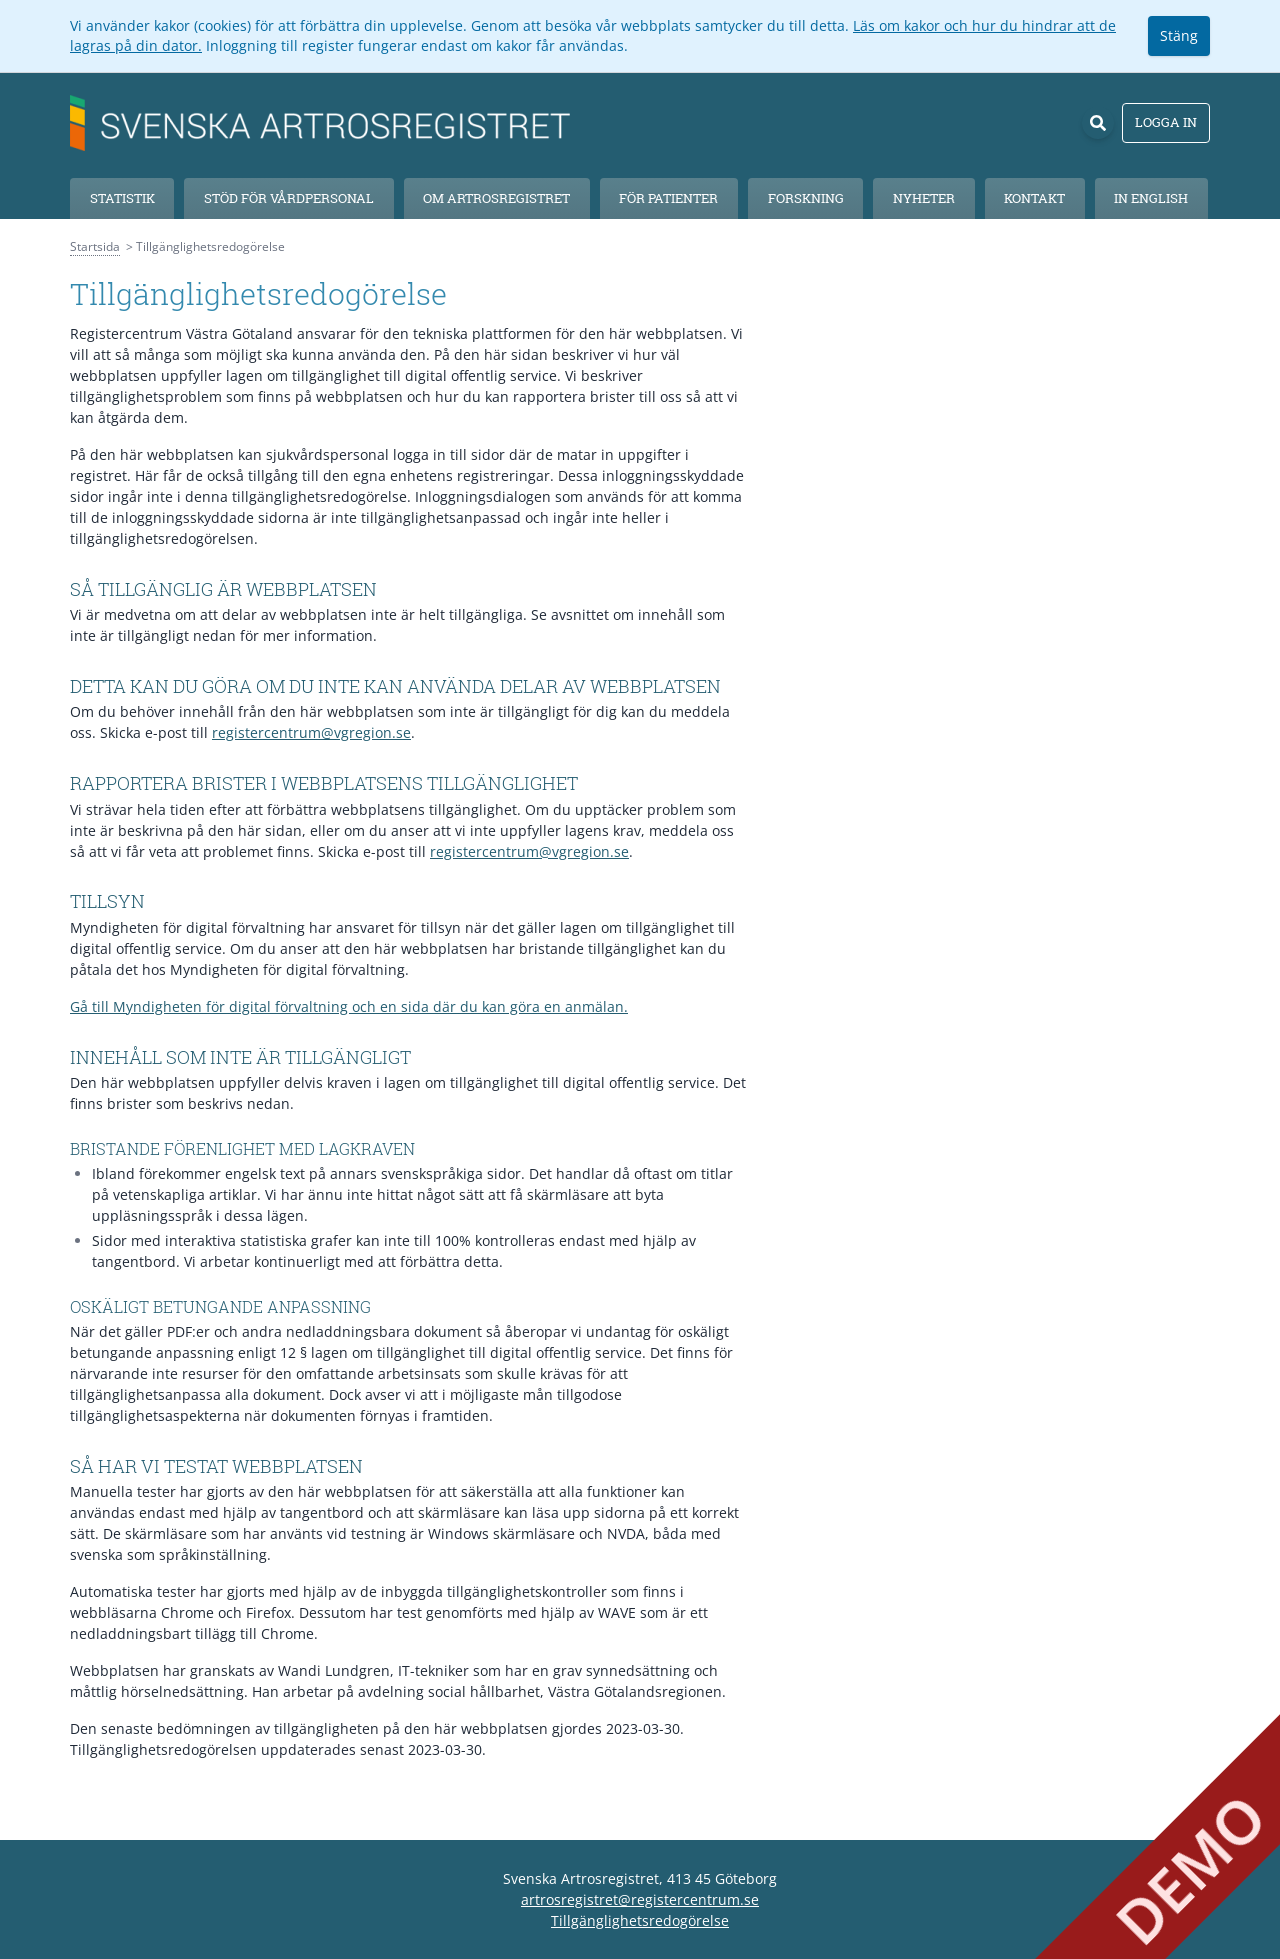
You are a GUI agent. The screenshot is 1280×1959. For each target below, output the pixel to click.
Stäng (1179, 35)
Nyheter (924, 198)
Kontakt (1034, 198)
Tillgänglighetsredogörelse (640, 1920)
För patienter (668, 198)
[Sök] (1098, 123)
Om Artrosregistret (496, 198)
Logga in (1166, 122)
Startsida (95, 246)
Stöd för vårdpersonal (289, 198)
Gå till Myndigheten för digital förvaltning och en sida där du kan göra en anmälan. (349, 1006)
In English (1151, 198)
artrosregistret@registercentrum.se (640, 1899)
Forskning (806, 198)
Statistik (122, 198)
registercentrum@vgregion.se (311, 732)
